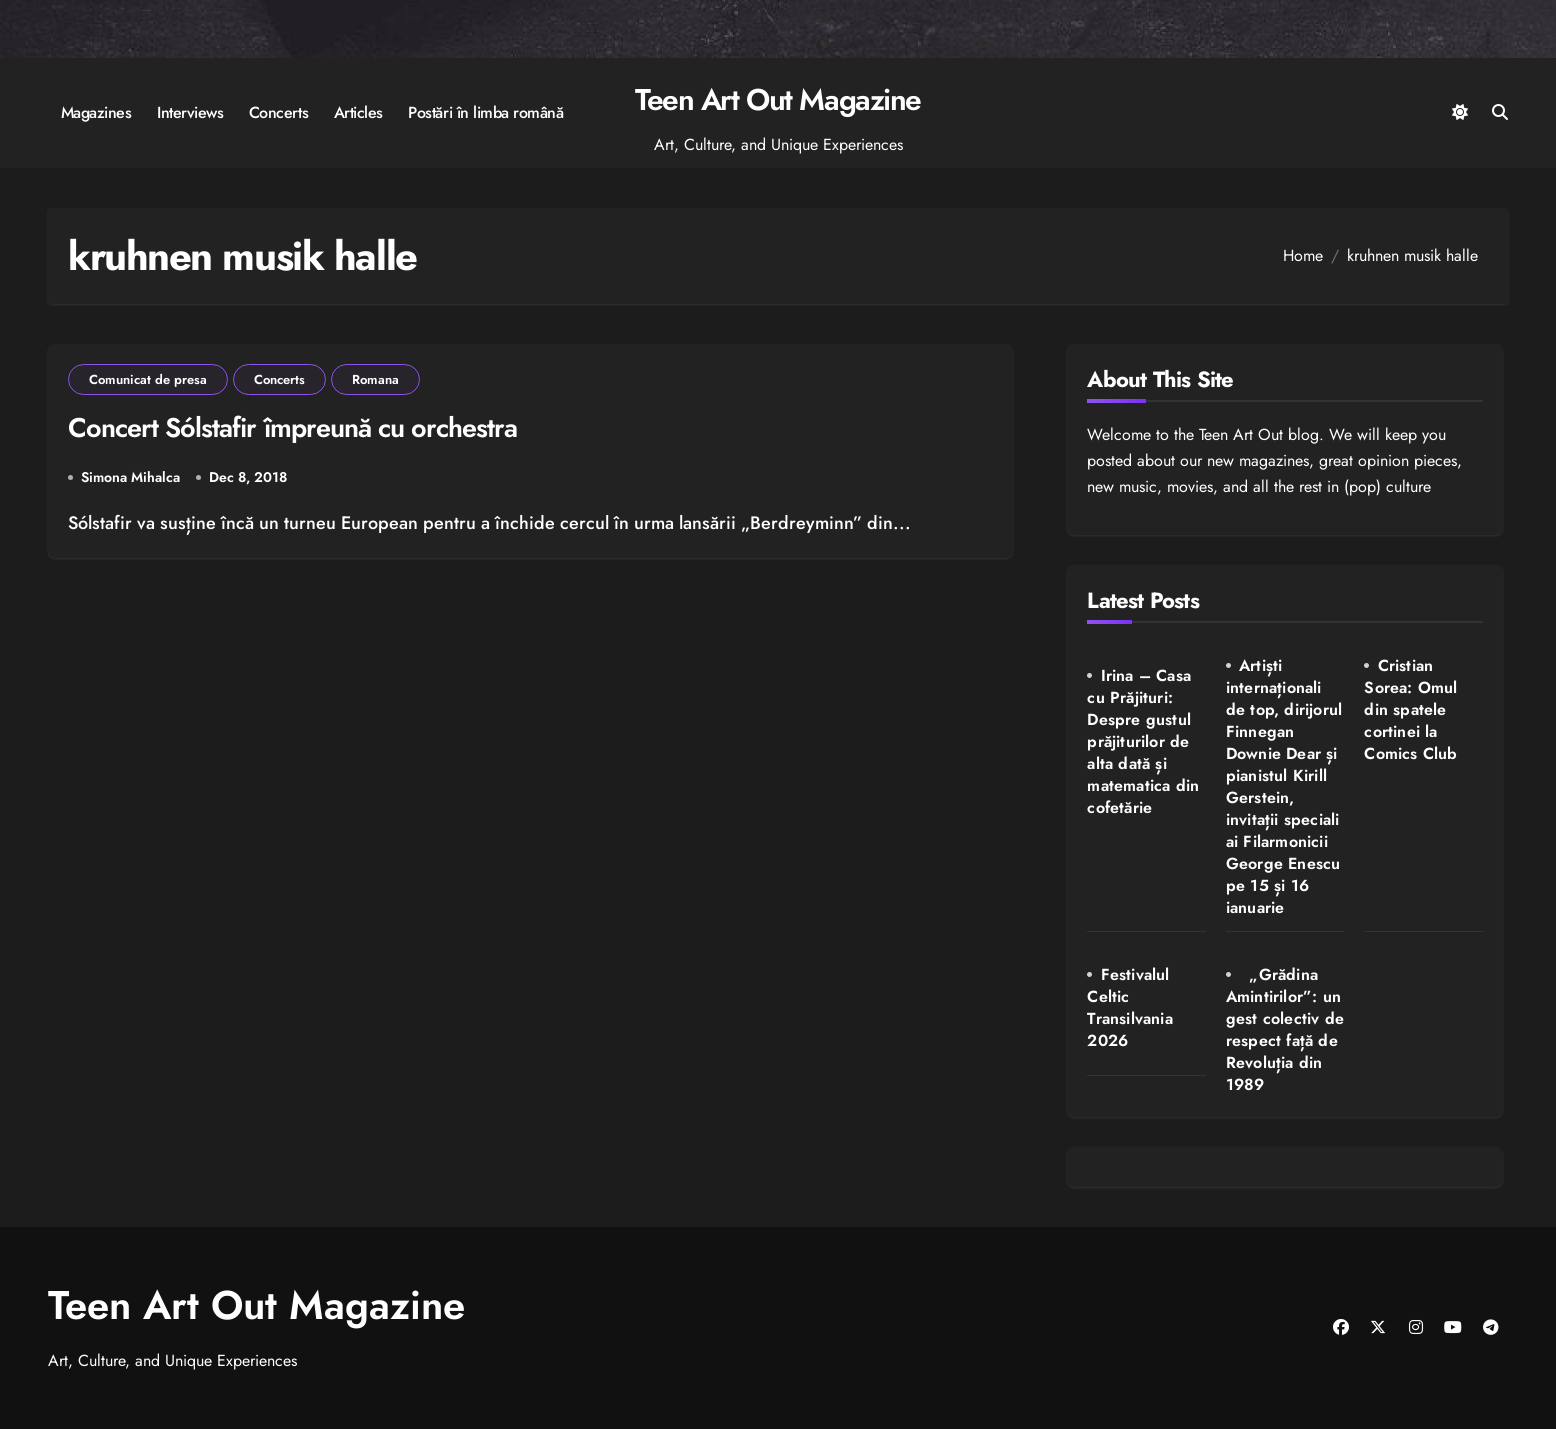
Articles (358, 112)
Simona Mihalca (130, 477)
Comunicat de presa (148, 379)
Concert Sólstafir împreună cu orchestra (292, 427)
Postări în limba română (485, 112)
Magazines (96, 112)
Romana (375, 379)
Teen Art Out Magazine (778, 99)
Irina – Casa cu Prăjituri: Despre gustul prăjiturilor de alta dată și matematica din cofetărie (1143, 741)
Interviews (190, 112)
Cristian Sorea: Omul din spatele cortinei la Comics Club (1410, 709)
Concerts (278, 112)
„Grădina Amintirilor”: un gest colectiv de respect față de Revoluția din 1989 (1285, 1029)
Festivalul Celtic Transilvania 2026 (1129, 1007)
